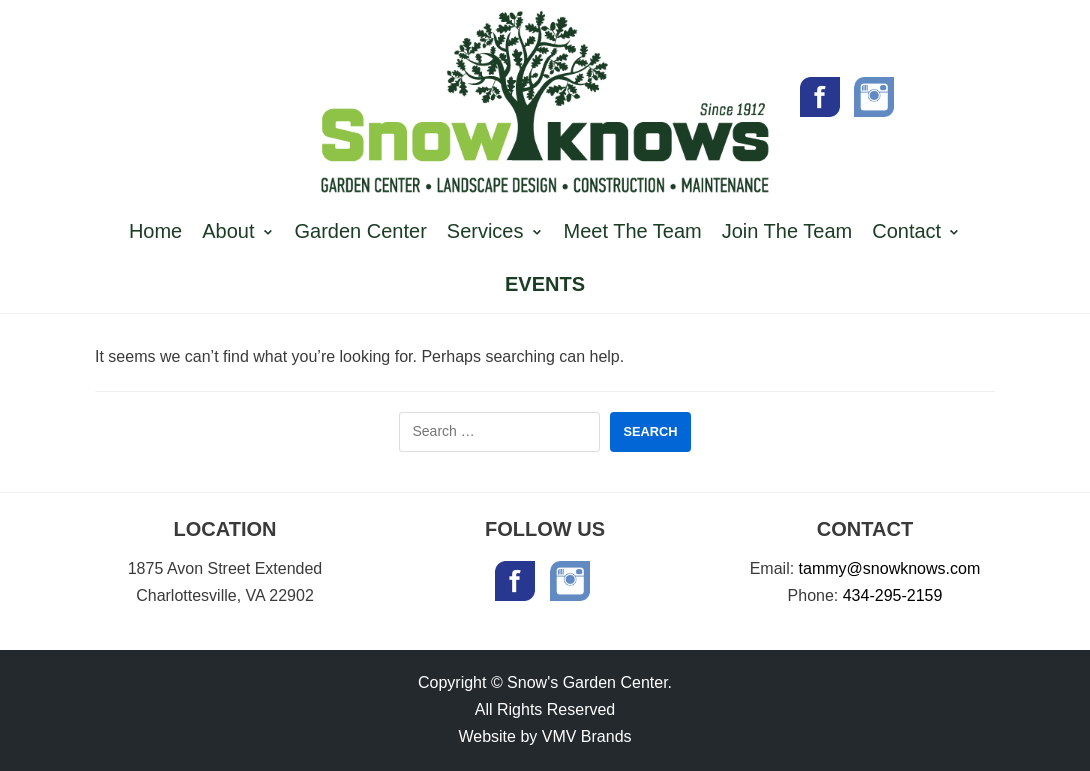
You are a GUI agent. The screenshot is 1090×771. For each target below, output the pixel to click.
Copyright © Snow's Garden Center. (545, 682)
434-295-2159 (893, 595)
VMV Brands (587, 736)
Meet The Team (633, 231)
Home (155, 231)
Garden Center (361, 231)
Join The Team (787, 231)
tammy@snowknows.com (890, 568)
